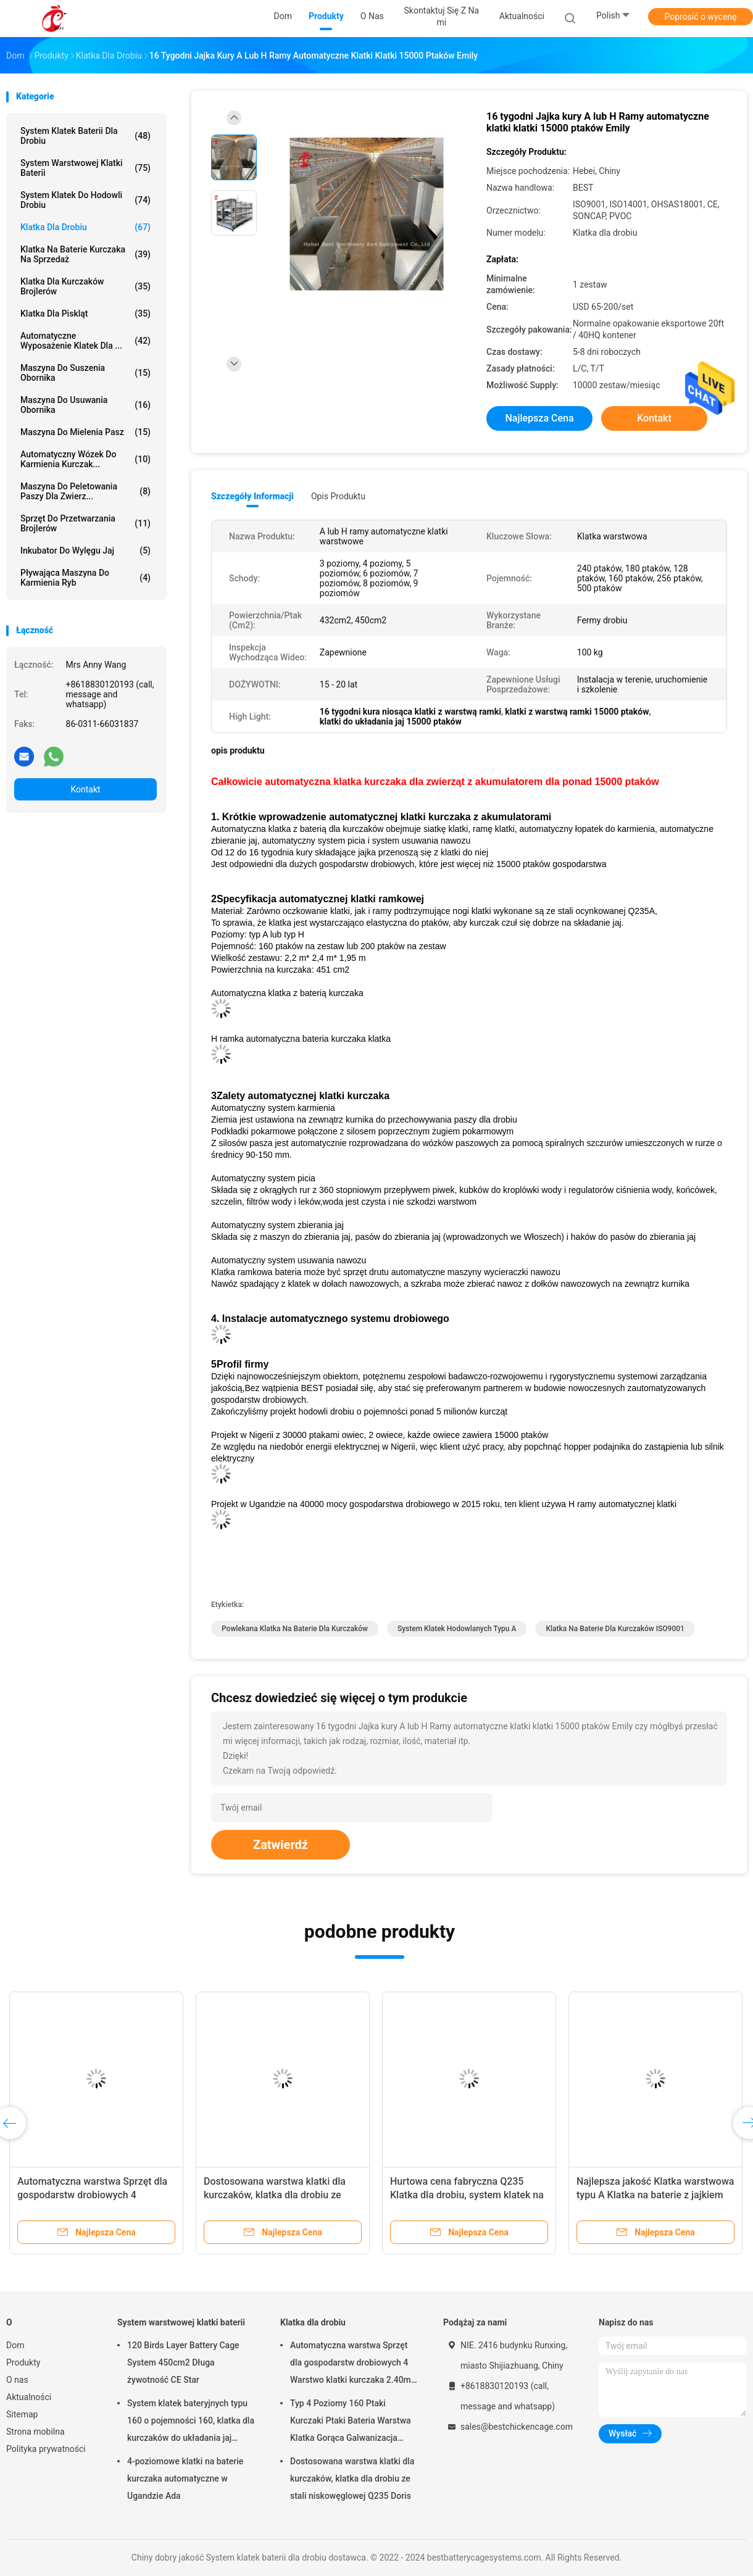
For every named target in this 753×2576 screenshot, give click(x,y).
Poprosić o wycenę (700, 17)
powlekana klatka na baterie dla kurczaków (295, 1628)
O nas (17, 2380)
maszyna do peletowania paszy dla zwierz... (85, 491)
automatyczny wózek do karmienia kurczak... (85, 459)
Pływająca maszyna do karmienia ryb (85, 578)
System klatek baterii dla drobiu (85, 136)
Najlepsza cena (539, 418)
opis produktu (338, 496)
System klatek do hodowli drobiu (85, 200)
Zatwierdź (280, 1844)
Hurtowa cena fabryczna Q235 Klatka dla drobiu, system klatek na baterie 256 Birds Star (467, 2194)
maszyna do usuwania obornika (85, 405)
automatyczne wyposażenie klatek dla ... (85, 341)
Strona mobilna (35, 2432)
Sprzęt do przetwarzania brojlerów (85, 523)
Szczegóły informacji (252, 496)
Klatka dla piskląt (85, 313)
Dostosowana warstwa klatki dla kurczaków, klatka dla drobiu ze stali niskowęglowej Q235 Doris (275, 2194)
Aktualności (28, 2397)
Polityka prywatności (46, 2449)
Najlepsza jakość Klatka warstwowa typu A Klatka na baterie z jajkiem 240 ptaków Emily (655, 2194)
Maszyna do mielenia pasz (85, 432)
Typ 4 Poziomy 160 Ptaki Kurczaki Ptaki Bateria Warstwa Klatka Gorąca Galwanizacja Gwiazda (350, 2422)
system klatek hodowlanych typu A (457, 1628)
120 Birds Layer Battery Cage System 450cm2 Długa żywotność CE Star (183, 2362)
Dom (15, 2345)
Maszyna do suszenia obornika (85, 373)
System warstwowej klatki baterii (85, 168)
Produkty (23, 2362)
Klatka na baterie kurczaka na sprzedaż (85, 254)
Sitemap (22, 2414)
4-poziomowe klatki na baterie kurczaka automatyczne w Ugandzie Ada (185, 2478)
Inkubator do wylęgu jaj (85, 550)
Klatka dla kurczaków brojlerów (85, 286)
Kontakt (85, 789)
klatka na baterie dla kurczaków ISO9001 (615, 1628)
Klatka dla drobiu (85, 227)
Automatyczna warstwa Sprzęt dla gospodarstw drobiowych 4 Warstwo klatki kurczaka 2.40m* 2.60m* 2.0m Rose (352, 2364)
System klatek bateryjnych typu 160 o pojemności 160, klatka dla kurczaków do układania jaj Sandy (190, 2422)
